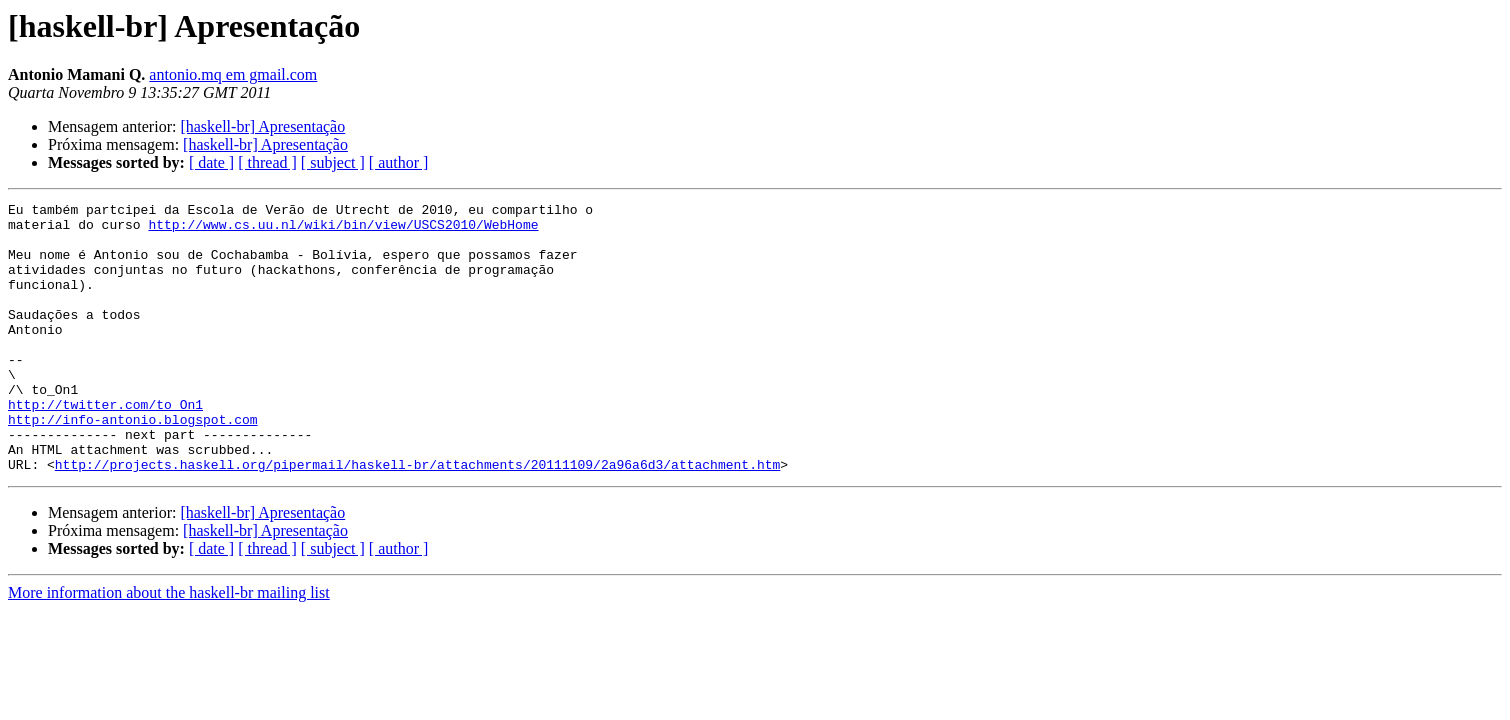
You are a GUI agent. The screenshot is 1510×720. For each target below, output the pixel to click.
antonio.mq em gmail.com (233, 74)
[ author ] (399, 162)
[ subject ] (333, 162)
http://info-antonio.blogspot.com (133, 464)
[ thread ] (267, 162)
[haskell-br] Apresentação (262, 126)
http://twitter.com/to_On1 (105, 446)
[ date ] (211, 162)
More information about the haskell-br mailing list (169, 646)
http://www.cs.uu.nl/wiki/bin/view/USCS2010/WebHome (343, 230)
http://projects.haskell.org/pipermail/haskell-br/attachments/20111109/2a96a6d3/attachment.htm (417, 518)
